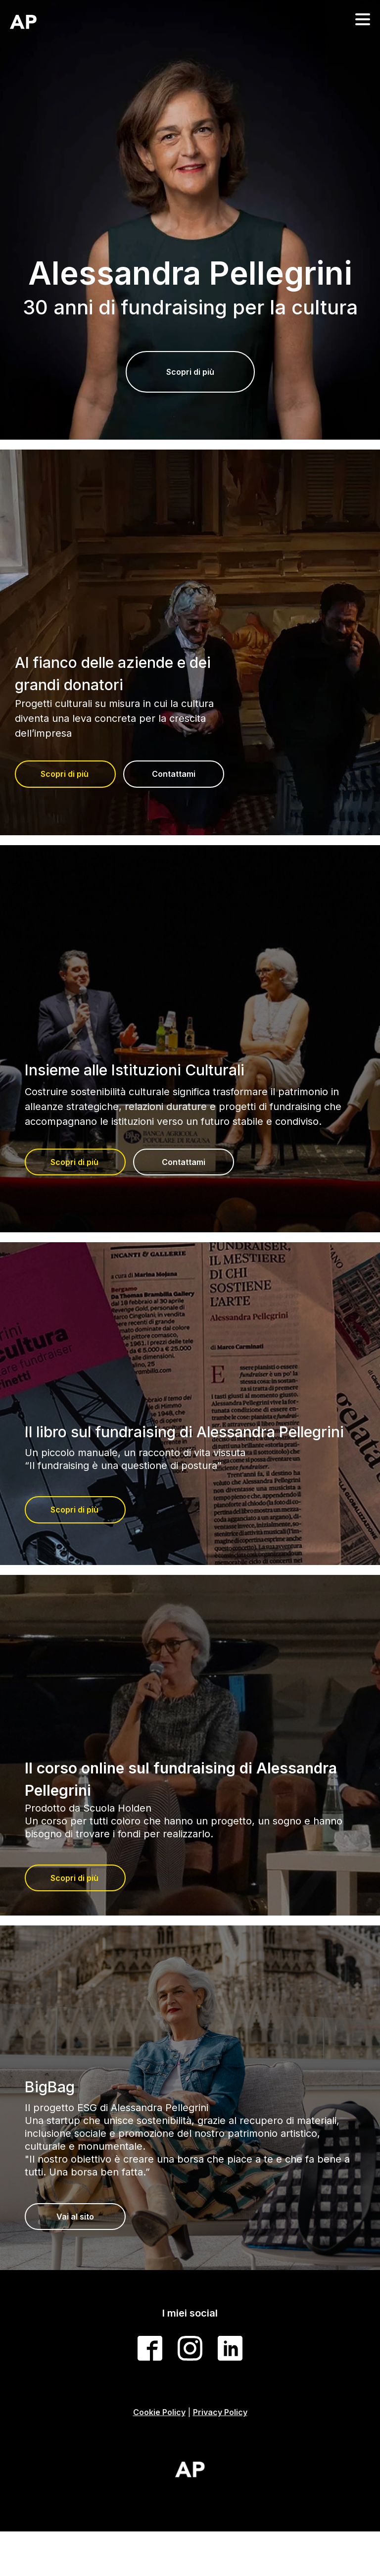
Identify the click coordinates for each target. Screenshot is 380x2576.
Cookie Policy (159, 2412)
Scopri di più (190, 372)
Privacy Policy (220, 2412)
